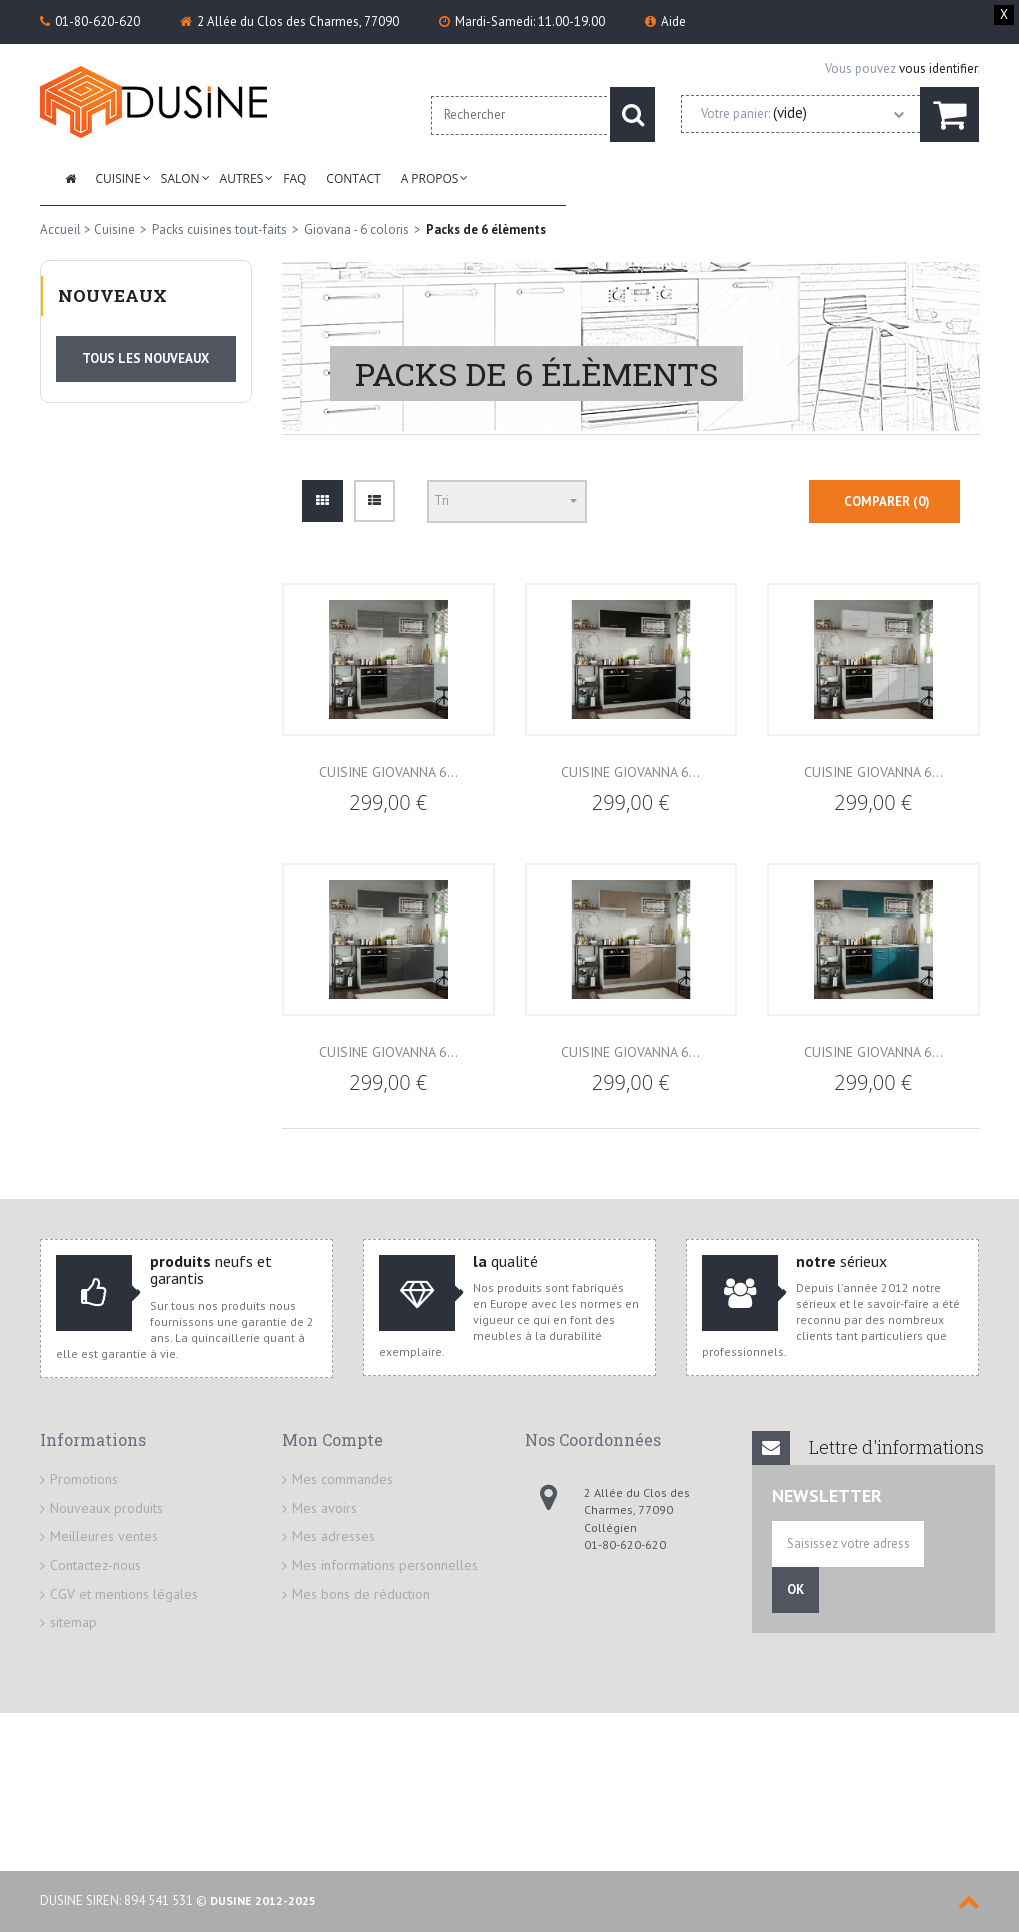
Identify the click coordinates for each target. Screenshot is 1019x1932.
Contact (353, 178)
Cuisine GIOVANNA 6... (388, 748)
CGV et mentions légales (124, 1570)
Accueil (60, 229)
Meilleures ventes (104, 1512)
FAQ (294, 178)
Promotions (84, 1455)
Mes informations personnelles (385, 1541)
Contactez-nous (95, 1541)
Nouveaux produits (106, 1484)
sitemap (73, 1598)
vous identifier (938, 68)
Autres (242, 178)
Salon (180, 178)
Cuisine (118, 178)
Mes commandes (342, 1455)
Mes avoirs (324, 1484)
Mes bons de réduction (361, 1570)
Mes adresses (333, 1512)
